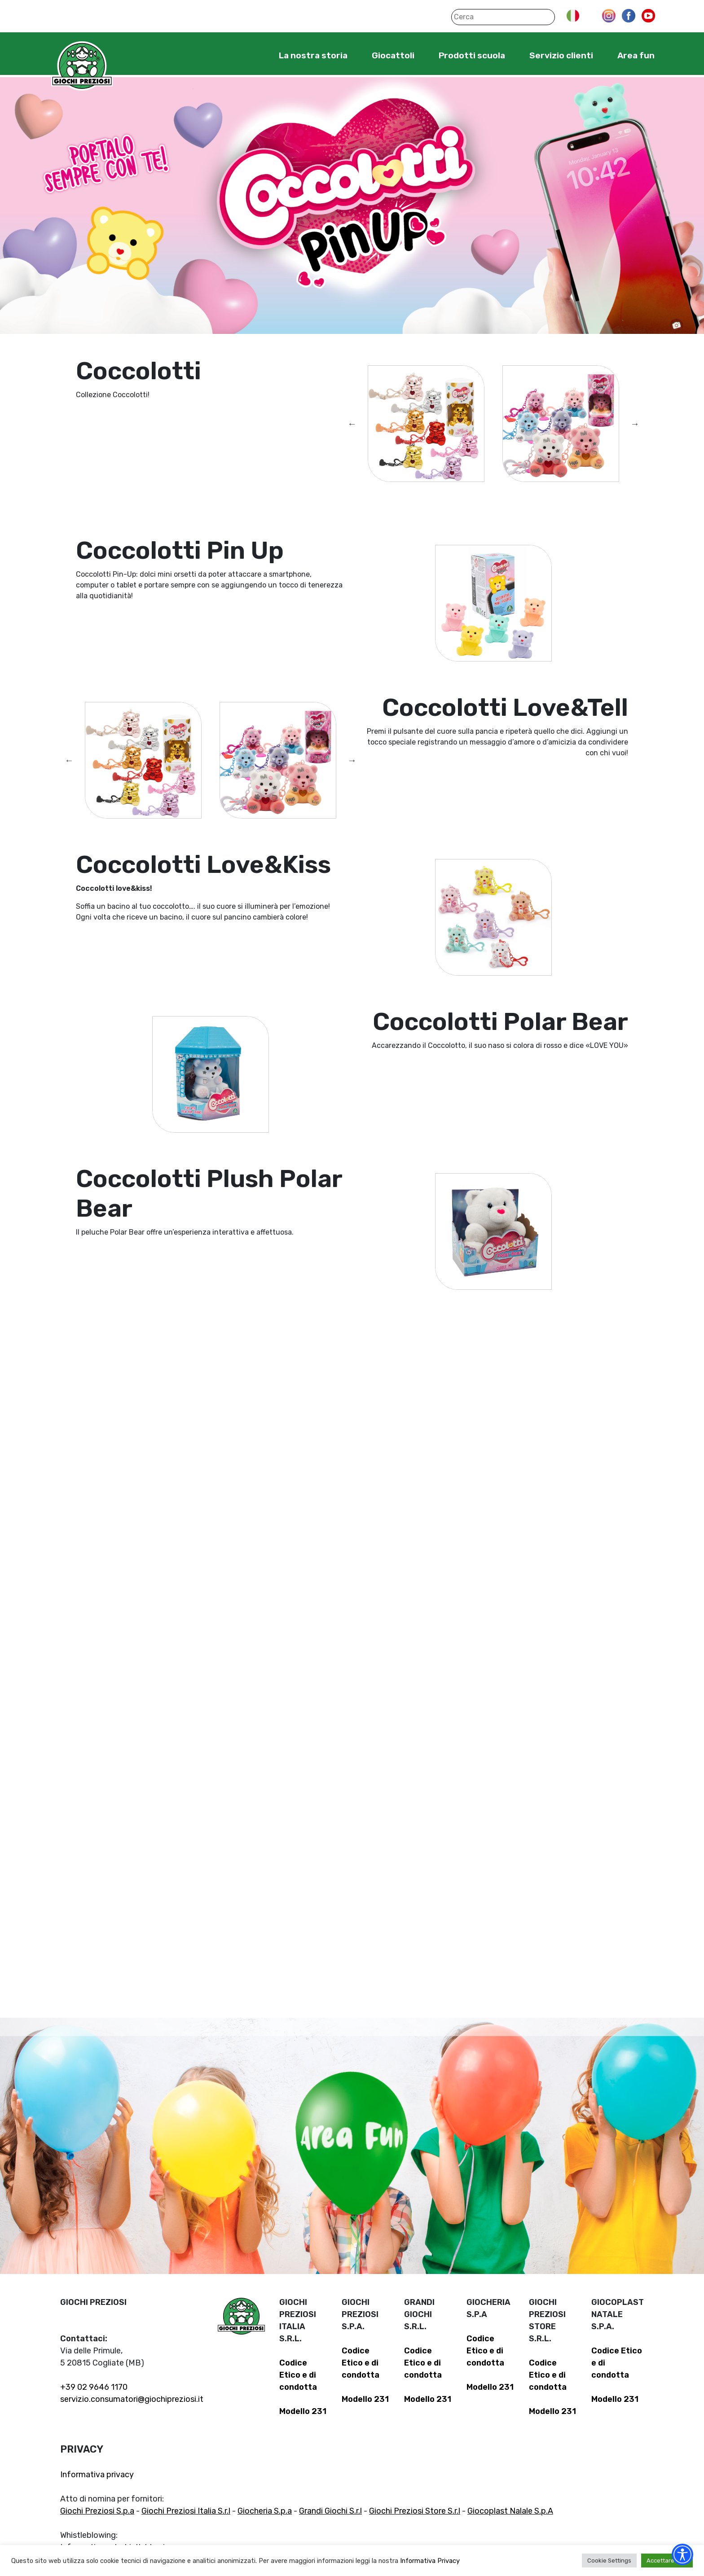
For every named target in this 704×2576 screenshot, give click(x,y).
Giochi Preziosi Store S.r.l (414, 2511)
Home (251, 55)
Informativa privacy (97, 2475)
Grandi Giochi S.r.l (330, 2511)
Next (634, 423)
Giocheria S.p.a (265, 2511)
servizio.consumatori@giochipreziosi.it (131, 2399)
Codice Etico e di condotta (298, 2375)
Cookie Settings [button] (609, 2560)
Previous (352, 423)
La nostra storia (313, 55)
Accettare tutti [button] (667, 2560)
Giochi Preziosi (82, 66)
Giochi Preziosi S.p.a (97, 2511)
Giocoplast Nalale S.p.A (510, 2511)
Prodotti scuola (472, 55)
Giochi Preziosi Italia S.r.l (185, 2511)
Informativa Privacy (430, 2561)
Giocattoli (393, 55)
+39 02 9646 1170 (94, 2387)
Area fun (636, 55)
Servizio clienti (561, 55)
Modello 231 (302, 2411)
